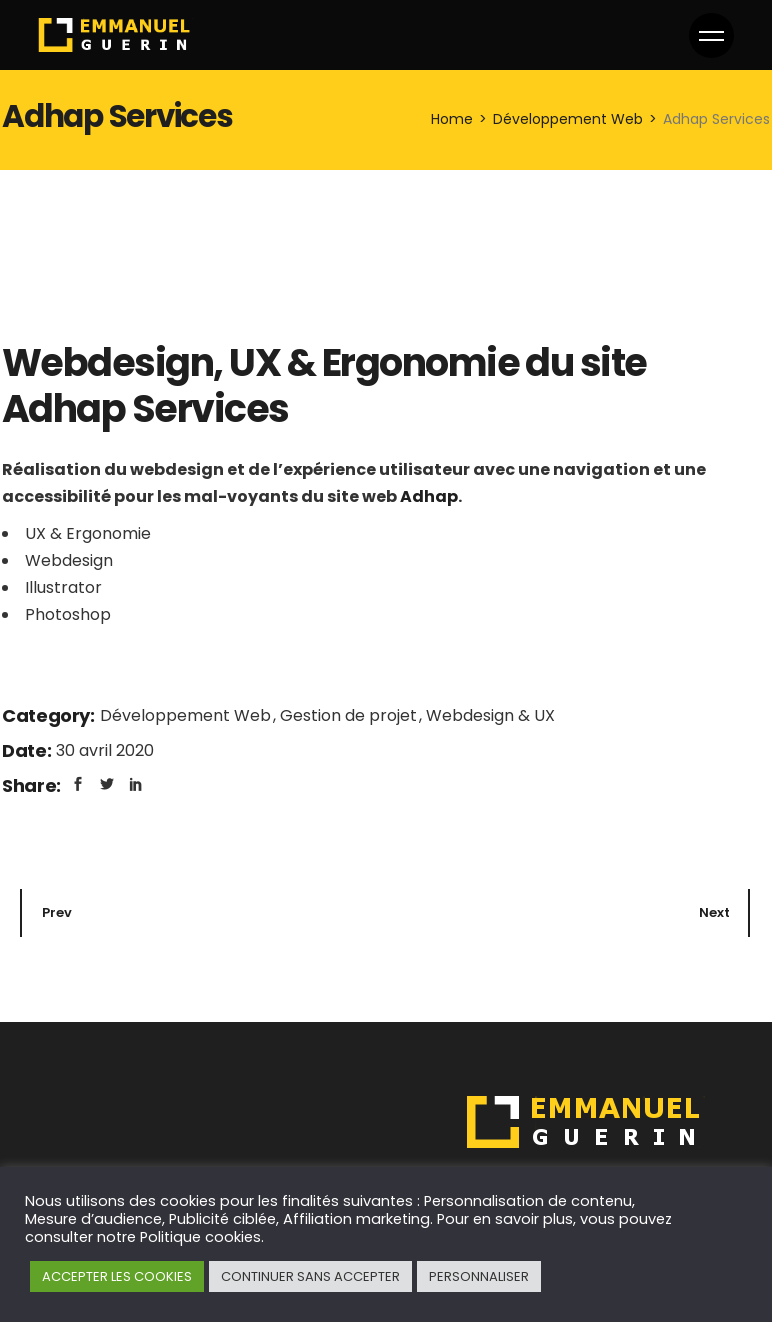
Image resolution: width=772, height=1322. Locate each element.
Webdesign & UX (490, 715)
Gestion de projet (350, 715)
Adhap (429, 496)
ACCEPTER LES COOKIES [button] (117, 1276)
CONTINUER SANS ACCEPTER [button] (310, 1276)
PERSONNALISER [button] (479, 1276)
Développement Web (187, 715)
